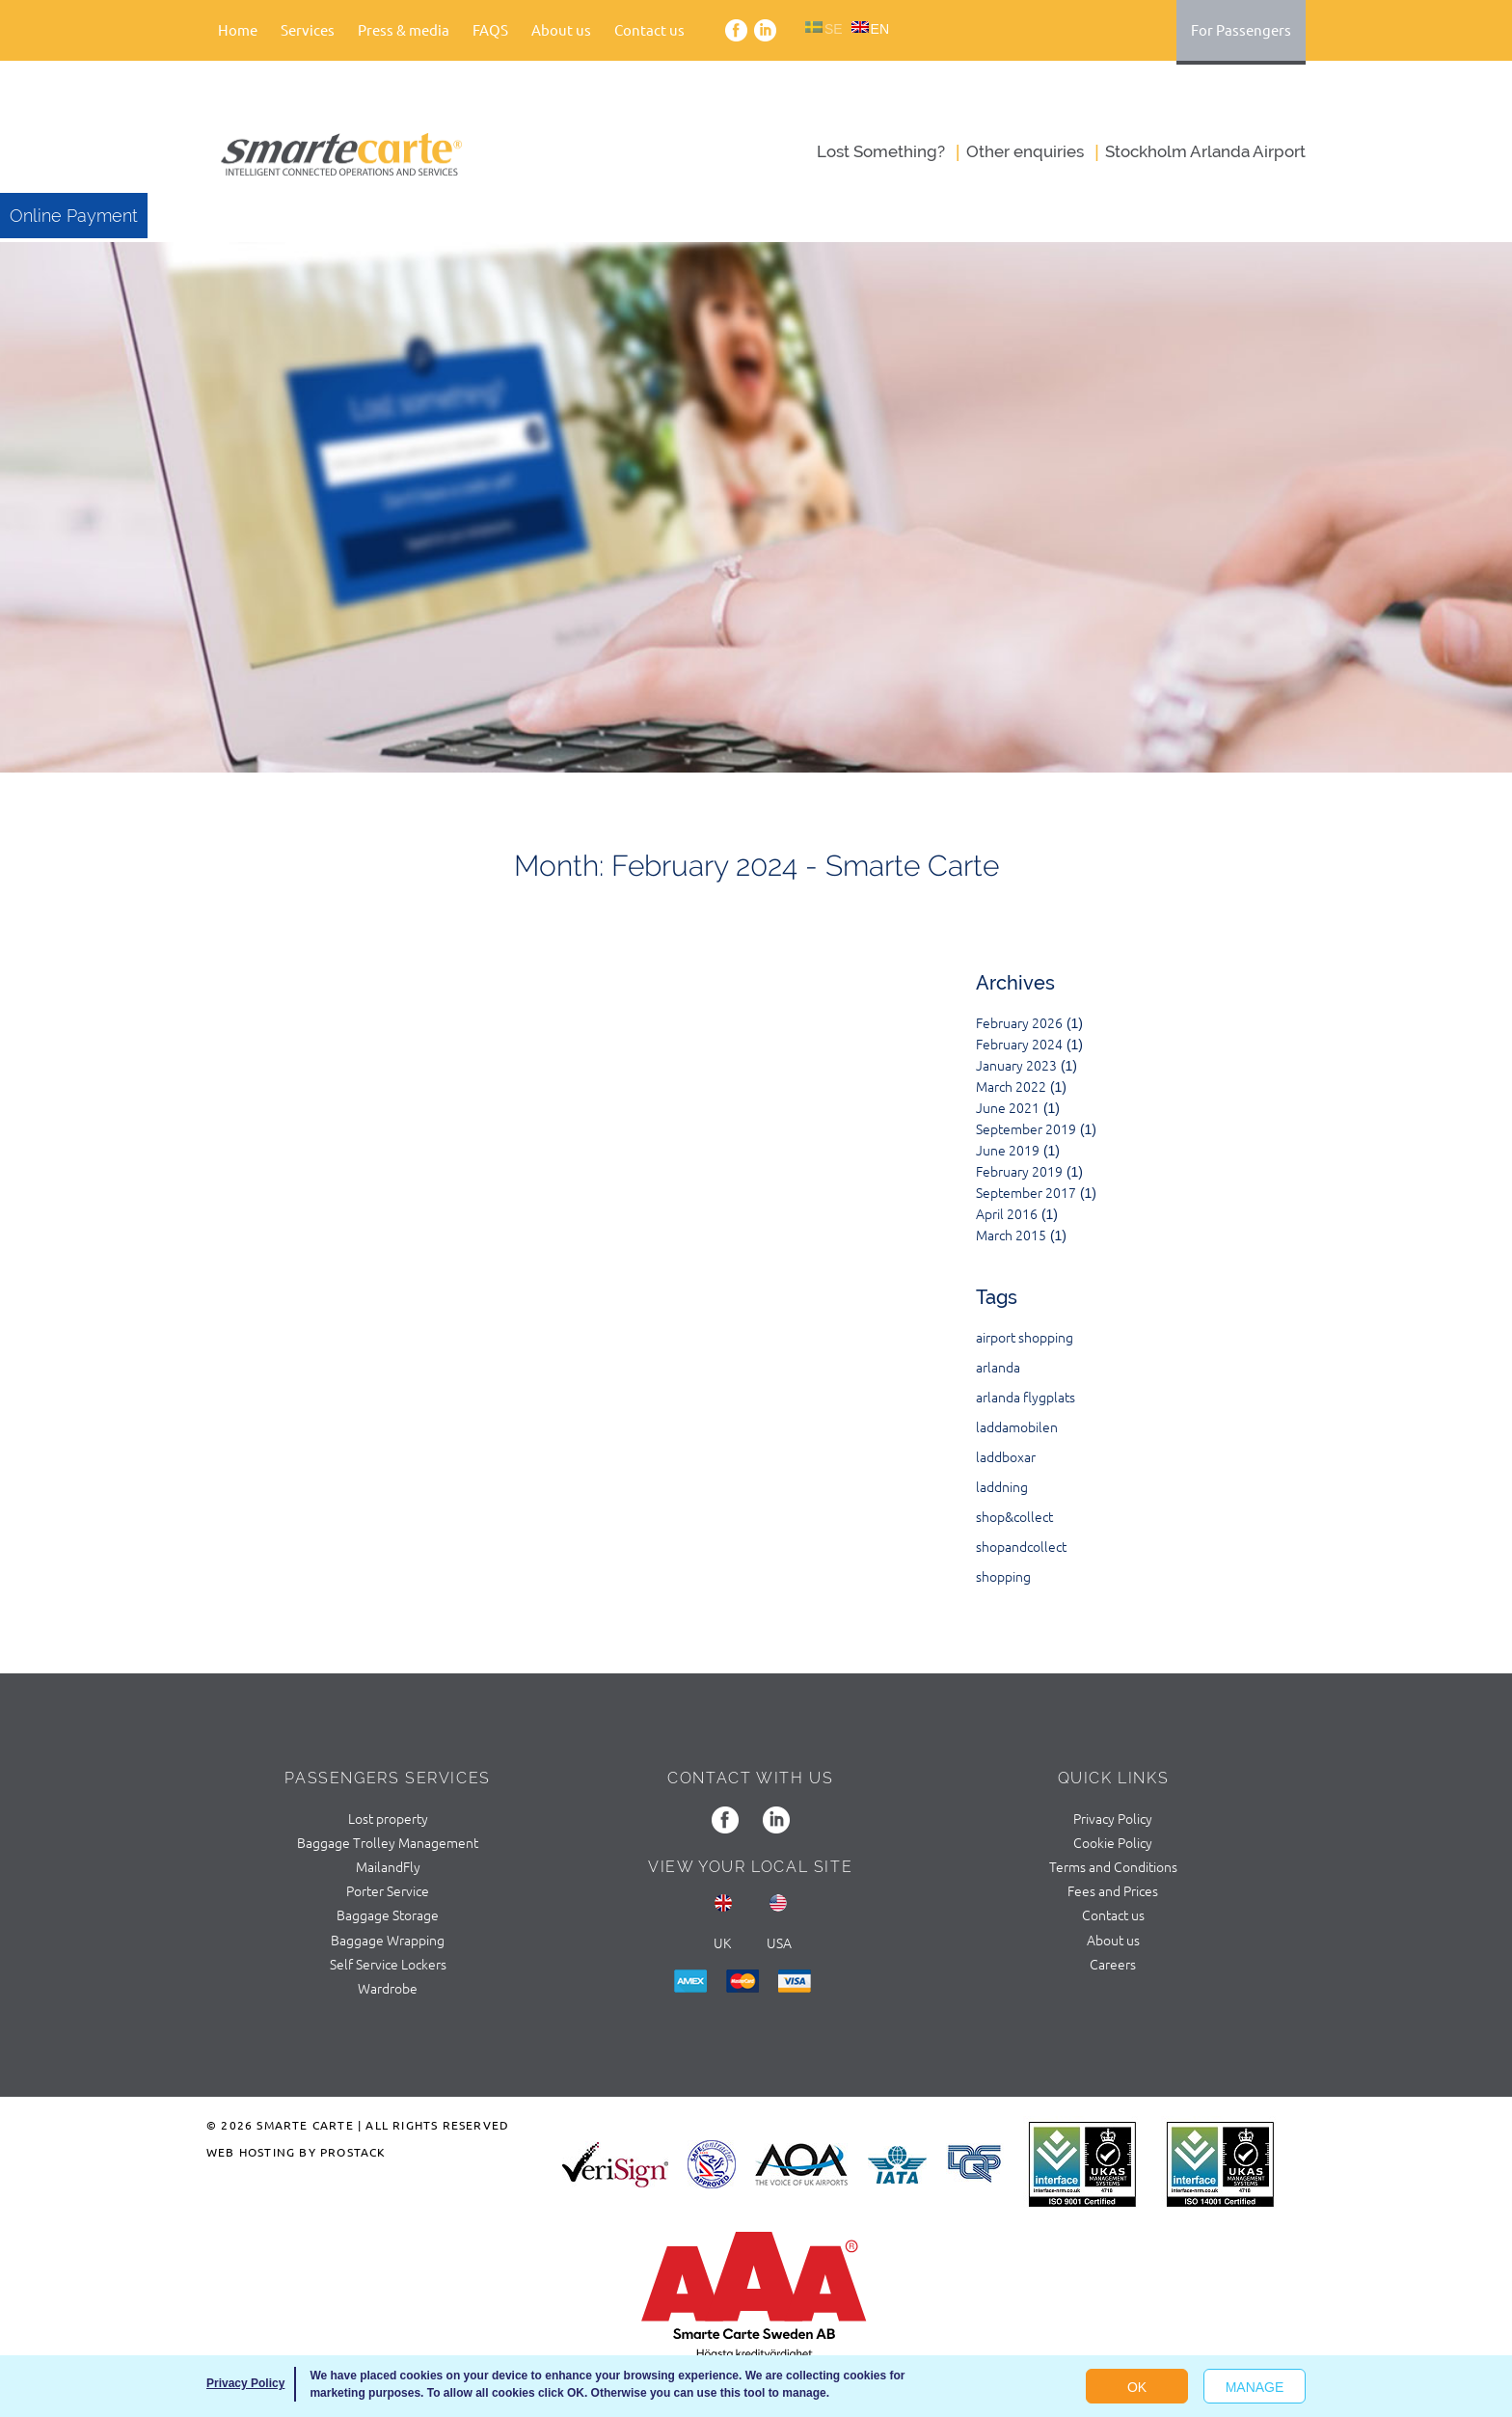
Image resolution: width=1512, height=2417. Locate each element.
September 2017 (1026, 1192)
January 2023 (1016, 1064)
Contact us (649, 29)
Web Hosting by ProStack (296, 2151)
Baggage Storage (388, 1914)
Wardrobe (388, 1987)
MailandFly (388, 1866)
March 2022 (1011, 1086)
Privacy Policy (1112, 1818)
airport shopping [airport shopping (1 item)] (1024, 1336)
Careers (1113, 1963)
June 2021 (1008, 1107)
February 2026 (1019, 1022)
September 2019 (1026, 1128)
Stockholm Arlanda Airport (1205, 151)
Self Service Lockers (388, 1963)
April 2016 (1007, 1213)
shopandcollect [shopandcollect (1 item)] (1021, 1546)
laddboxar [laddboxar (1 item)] (1006, 1456)
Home (237, 29)
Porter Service (387, 1890)
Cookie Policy (1112, 1842)
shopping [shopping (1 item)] (1003, 1576)
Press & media (403, 29)
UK (722, 1942)
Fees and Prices (1112, 1890)
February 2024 (1019, 1043)
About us (561, 29)
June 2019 (1008, 1149)
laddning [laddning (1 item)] (1002, 1486)
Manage (1255, 2387)
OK (1137, 2387)
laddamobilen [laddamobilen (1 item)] (1017, 1426)
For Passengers (1241, 29)
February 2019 (1019, 1171)
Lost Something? (881, 151)
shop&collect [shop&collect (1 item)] (1014, 1516)
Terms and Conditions (1113, 1866)
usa (779, 1942)
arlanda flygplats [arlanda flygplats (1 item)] (1025, 1396)
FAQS (490, 29)
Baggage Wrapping (388, 1939)
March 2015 (1011, 1234)
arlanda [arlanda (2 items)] (998, 1366)
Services (308, 29)
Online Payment (74, 215)
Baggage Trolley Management (387, 1842)
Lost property (388, 1818)
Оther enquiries (1025, 151)
